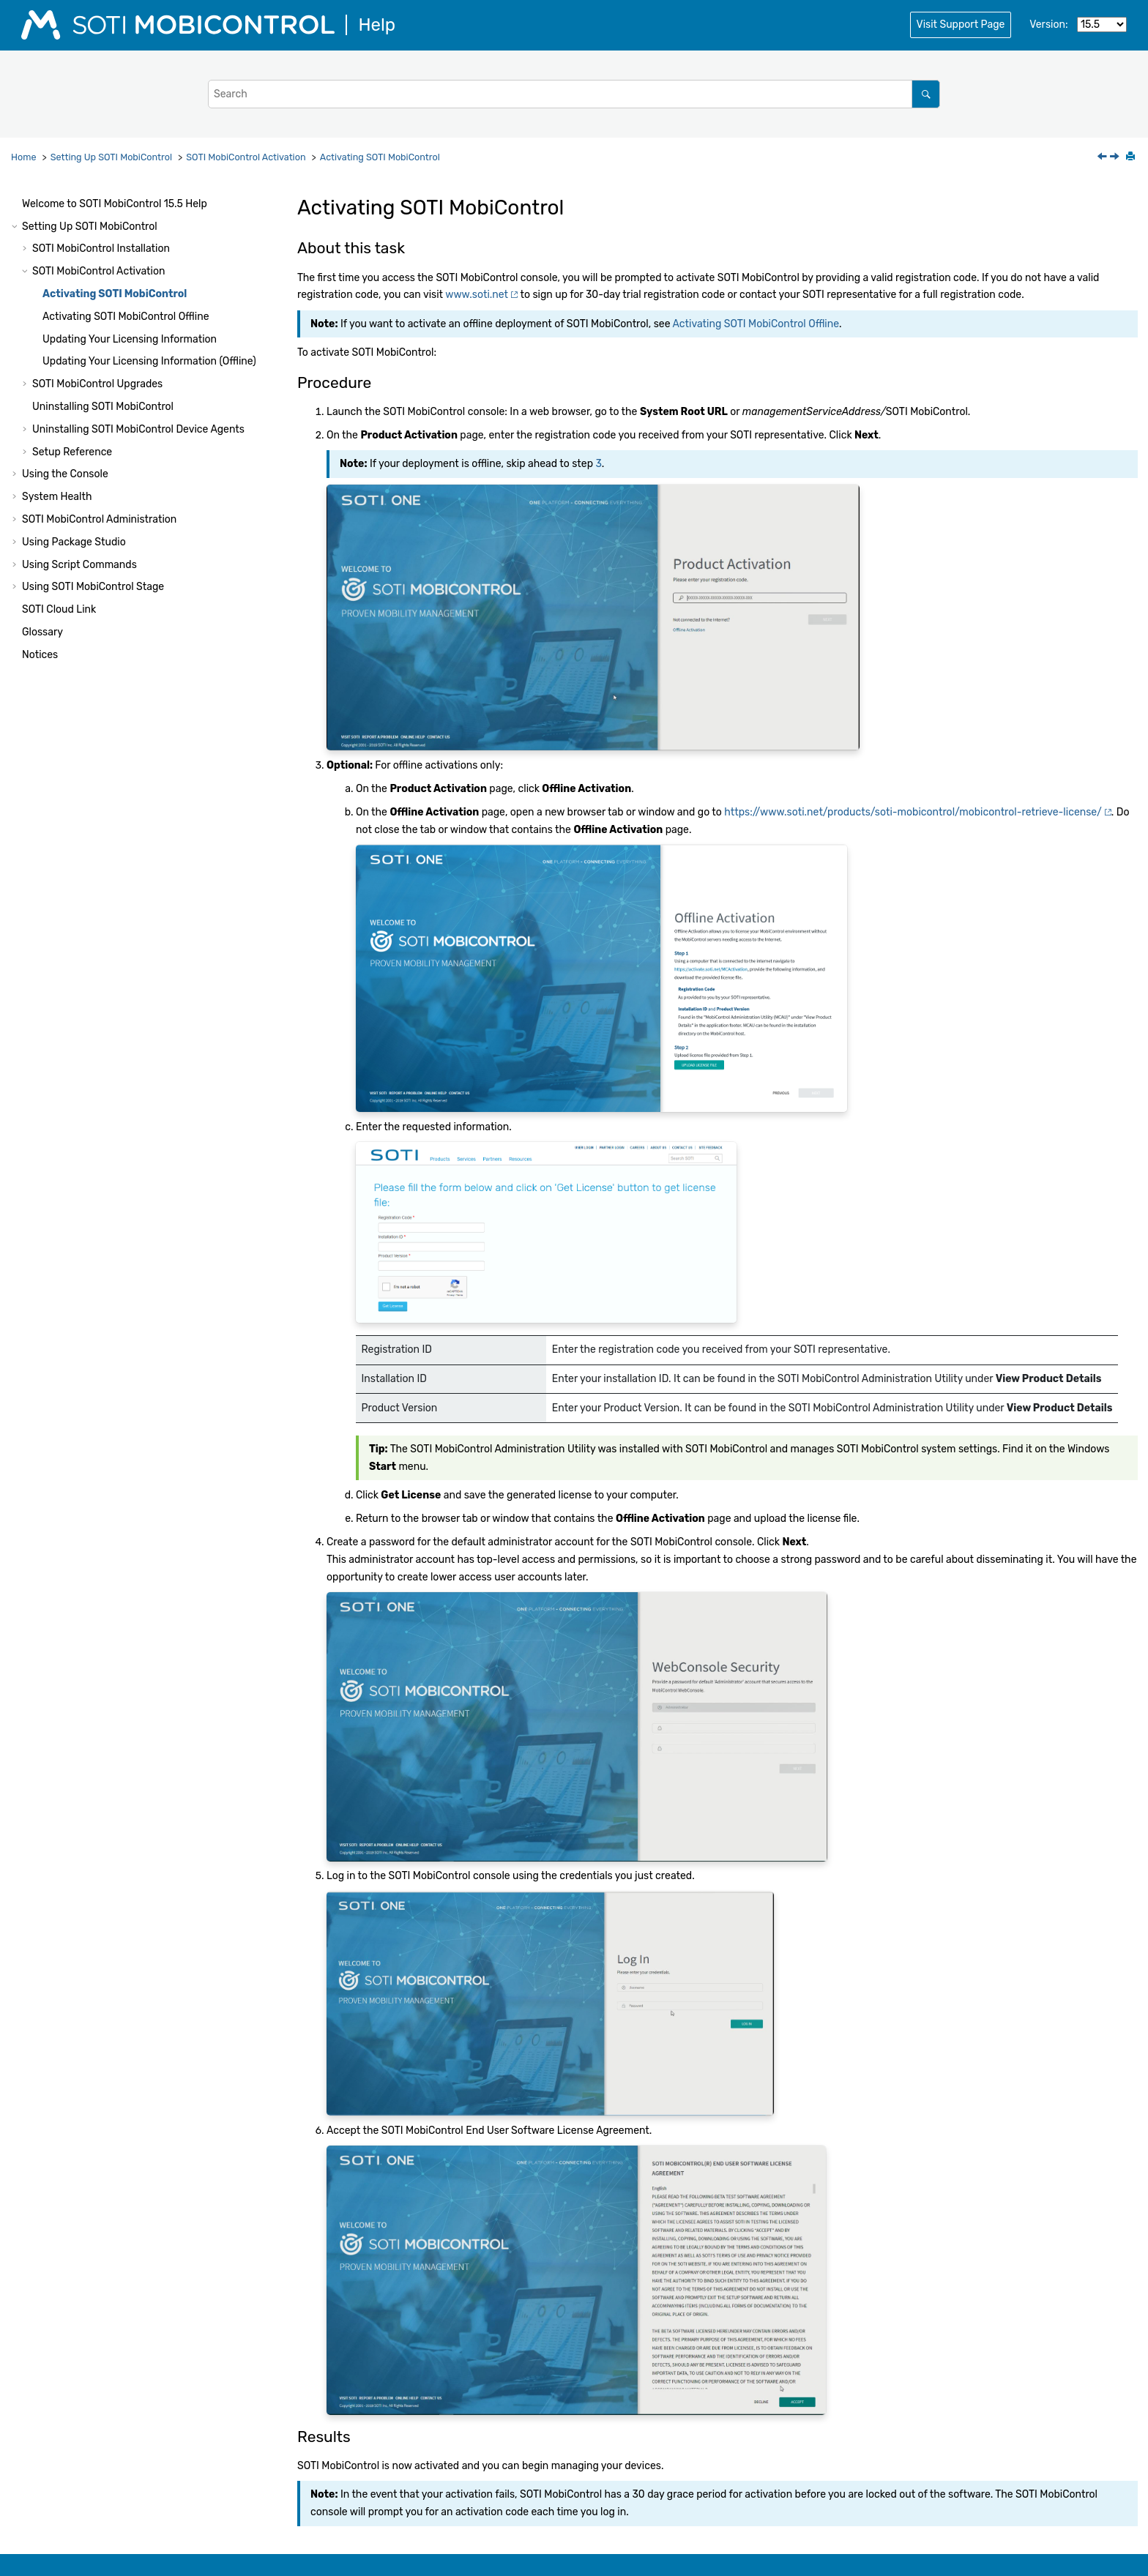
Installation (101, 248)
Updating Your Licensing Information (129, 339)
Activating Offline (125, 316)
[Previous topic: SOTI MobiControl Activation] (1103, 158)
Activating (380, 157)
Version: (1048, 24)
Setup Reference (72, 452)
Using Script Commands (79, 565)
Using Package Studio (74, 542)
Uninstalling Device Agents (138, 429)
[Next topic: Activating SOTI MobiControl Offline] (1116, 158)
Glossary (42, 632)
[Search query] (574, 94)
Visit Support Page (961, 24)
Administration (99, 519)
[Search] (926, 94)
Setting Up (111, 157)
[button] (16, 204)
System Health (57, 496)
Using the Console (65, 474)
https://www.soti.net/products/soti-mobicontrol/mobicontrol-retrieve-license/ (913, 812)
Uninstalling (103, 406)
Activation (245, 157)
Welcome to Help (114, 204)
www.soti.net (476, 294)
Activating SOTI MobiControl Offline (756, 324)
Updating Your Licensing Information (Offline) (149, 361)
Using (93, 586)
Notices (40, 655)
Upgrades (97, 384)
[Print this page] (1132, 157)
